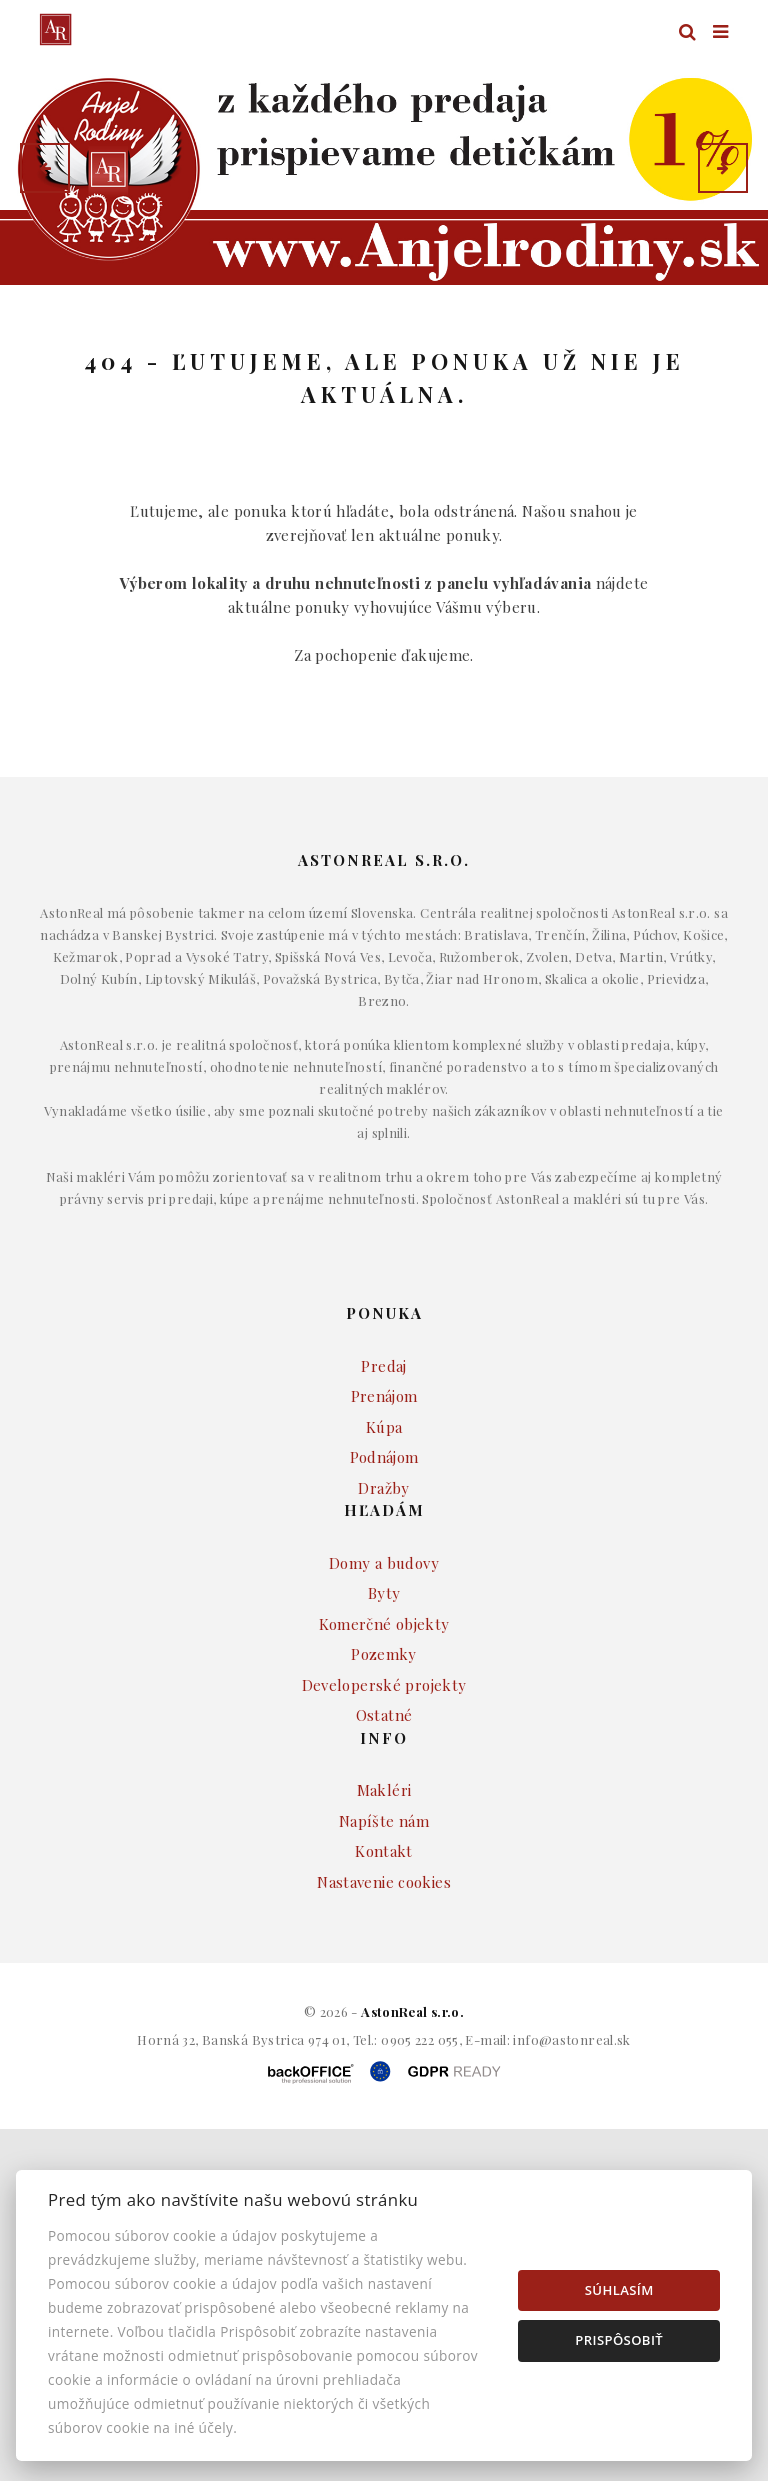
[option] (384, 167)
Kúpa (384, 1484)
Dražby (383, 1545)
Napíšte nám (384, 1878)
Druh (418, 326)
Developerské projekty (384, 1742)
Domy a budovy (384, 1620)
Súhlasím (619, 2290)
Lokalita (69, 326)
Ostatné (384, 1772)
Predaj (383, 1423)
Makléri (384, 1847)
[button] (45, 168)
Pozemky (384, 1711)
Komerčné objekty (384, 1681)
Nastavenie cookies (384, 1939)
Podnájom (384, 1514)
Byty (384, 1650)
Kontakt (384, 1908)
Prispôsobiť (619, 2340)
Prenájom (384, 1453)
